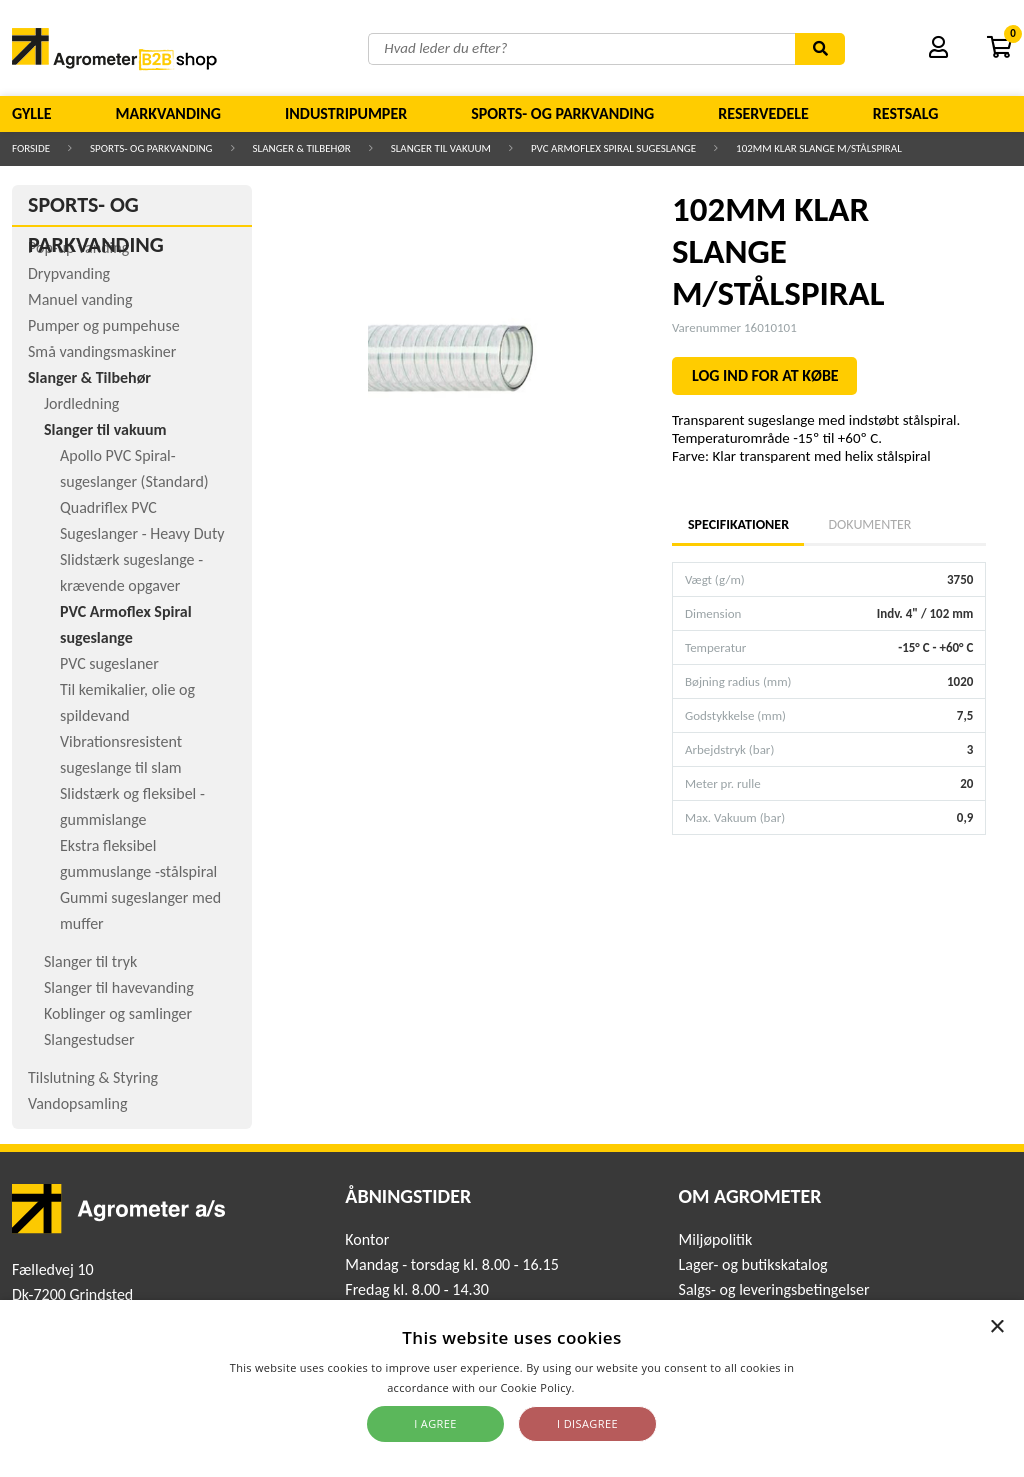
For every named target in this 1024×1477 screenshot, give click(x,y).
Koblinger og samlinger (118, 1013)
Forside (31, 148)
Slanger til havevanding (119, 987)
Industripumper (346, 113)
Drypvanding (69, 273)
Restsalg (906, 113)
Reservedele (763, 113)
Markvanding (168, 113)
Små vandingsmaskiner (102, 351)
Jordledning (81, 403)
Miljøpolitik (716, 1239)
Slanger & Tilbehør (302, 148)
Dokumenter (869, 524)
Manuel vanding (80, 299)
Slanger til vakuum (441, 148)
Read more (607, 1387)
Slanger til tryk (90, 961)
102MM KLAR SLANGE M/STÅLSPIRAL (819, 148)
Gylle (32, 113)
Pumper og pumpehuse (104, 325)
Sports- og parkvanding (562, 113)
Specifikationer (738, 524)
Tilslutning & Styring (93, 1077)
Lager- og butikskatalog (753, 1264)
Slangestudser (89, 1039)
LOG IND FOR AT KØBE (765, 375)
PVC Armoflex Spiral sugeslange (613, 148)
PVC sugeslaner (109, 663)
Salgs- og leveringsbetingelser (774, 1289)
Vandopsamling (77, 1103)
